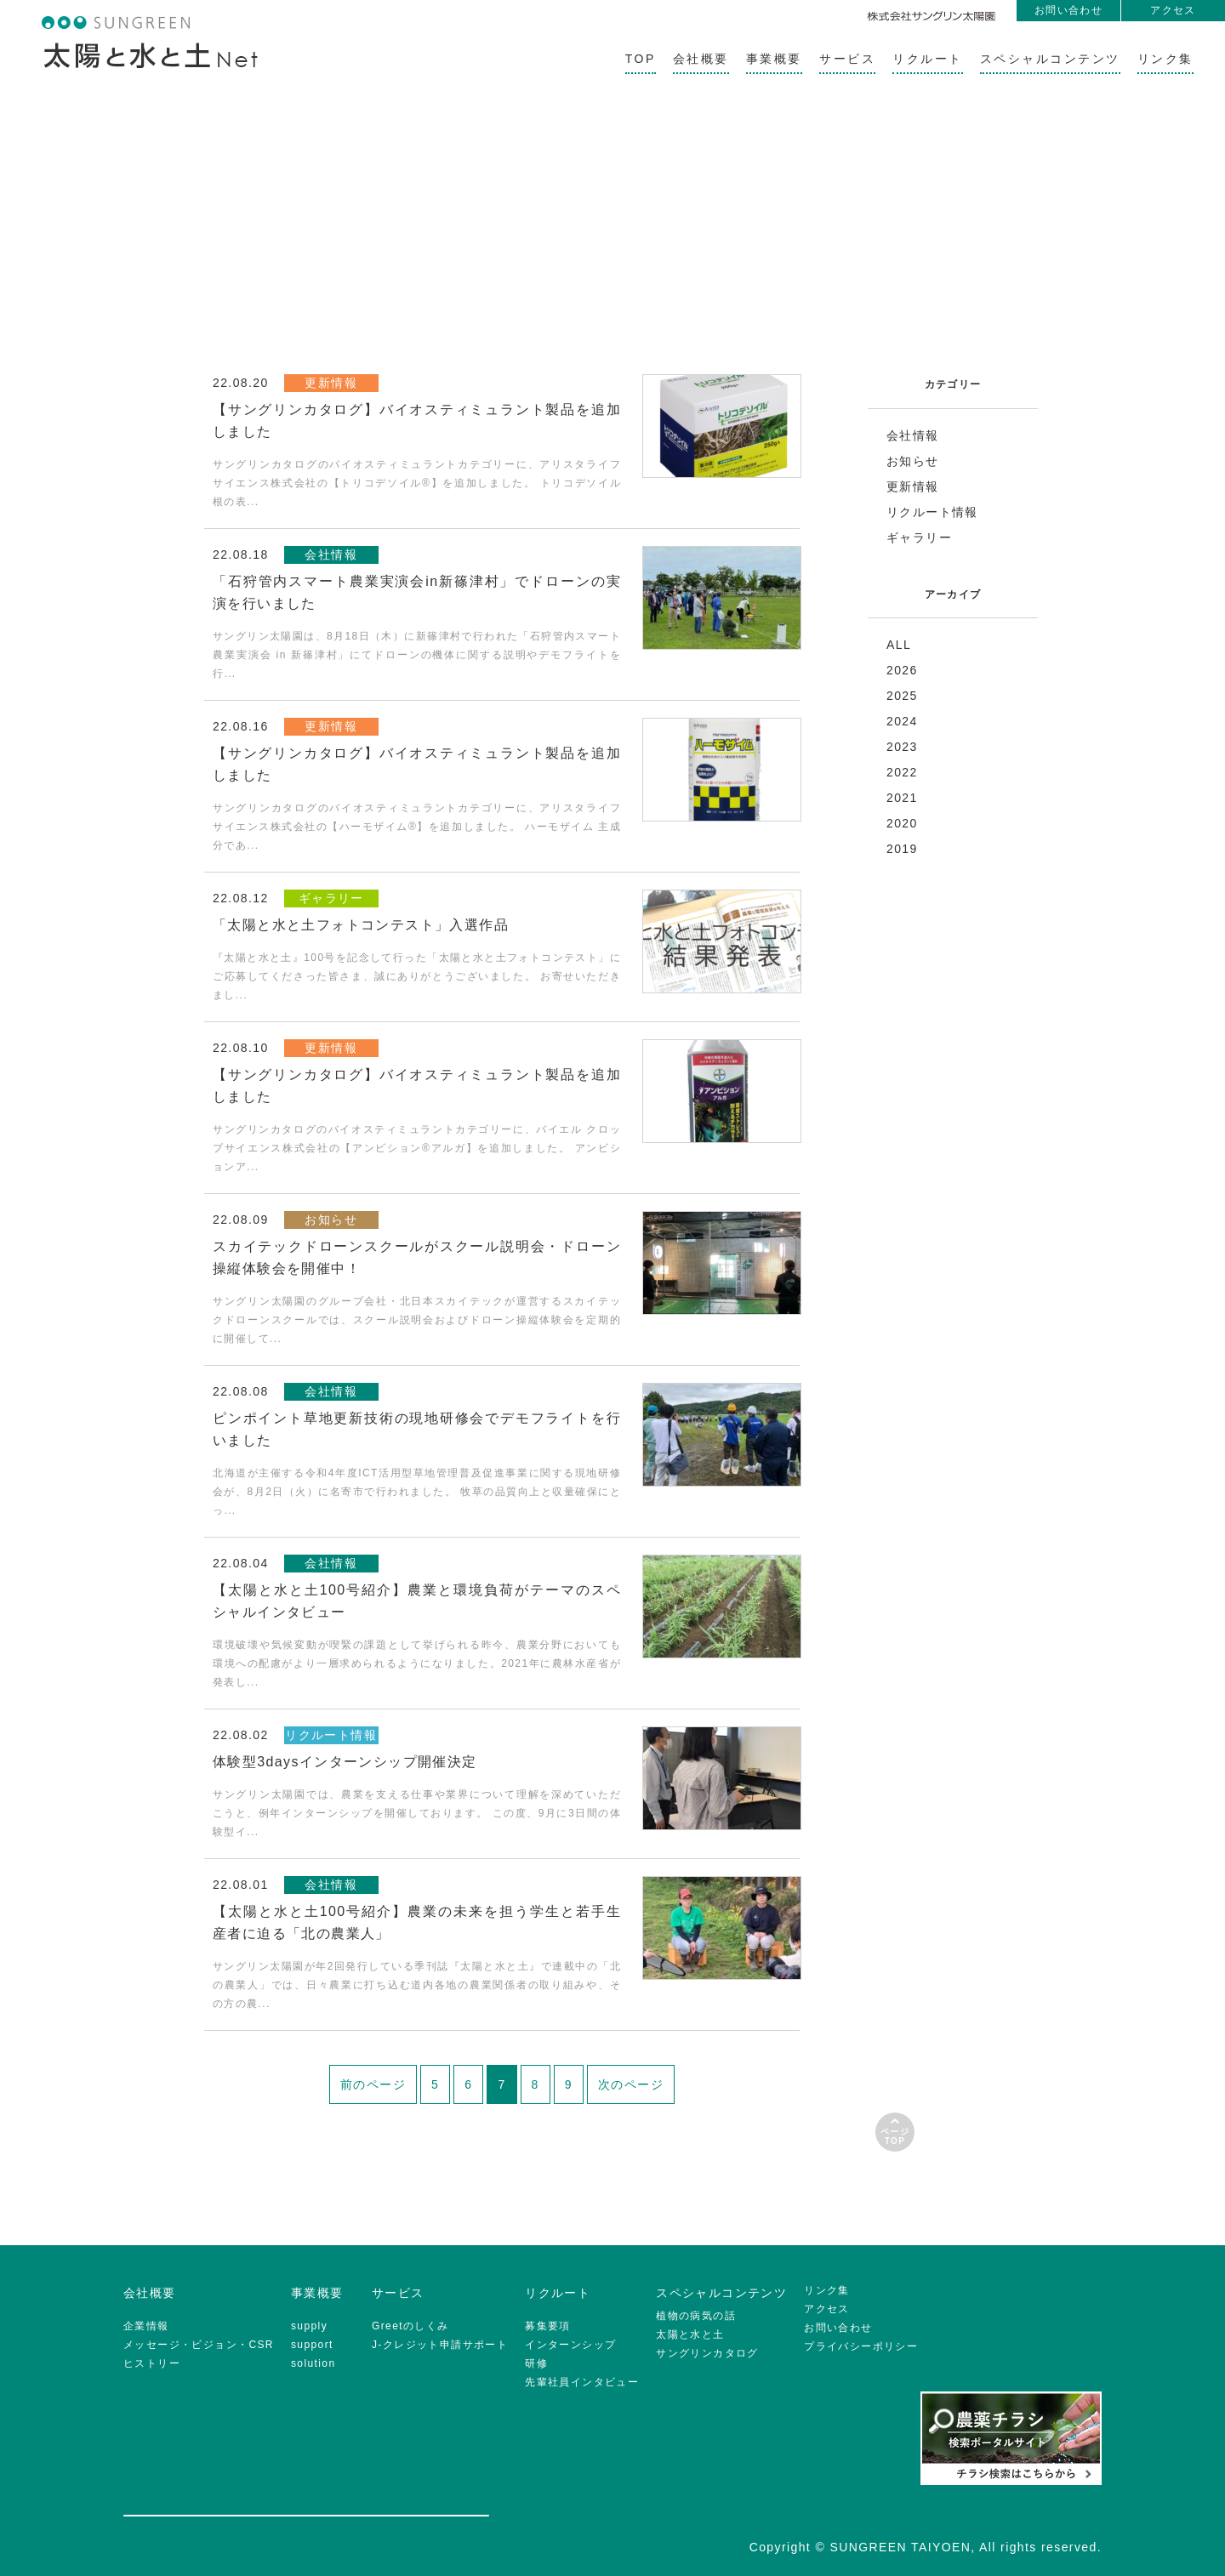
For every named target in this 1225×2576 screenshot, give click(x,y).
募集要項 (548, 2326)
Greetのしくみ (410, 2326)
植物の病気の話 (696, 2316)
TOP (640, 58)
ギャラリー (919, 537)
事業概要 (774, 58)
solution (313, 2363)
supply (309, 2326)
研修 (536, 2363)
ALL (898, 644)
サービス (847, 58)
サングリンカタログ (707, 2353)
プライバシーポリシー (861, 2346)
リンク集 (1165, 58)
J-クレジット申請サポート (440, 2345)
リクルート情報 (932, 512)
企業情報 (146, 2326)
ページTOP (894, 2136)
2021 (902, 798)
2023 (902, 746)
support (312, 2345)
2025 (902, 695)
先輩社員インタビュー (582, 2382)
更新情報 (912, 486)
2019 (902, 849)
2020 (902, 823)
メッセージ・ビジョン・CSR (198, 2345)
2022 (902, 772)
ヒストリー (151, 2363)
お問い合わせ (1068, 10)
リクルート (927, 58)
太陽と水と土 (690, 2334)
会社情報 (912, 435)
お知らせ (912, 461)
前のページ (373, 2084)
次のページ (631, 2084)
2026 (902, 670)
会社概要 (701, 58)
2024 (902, 721)
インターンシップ (570, 2345)
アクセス (1173, 10)
